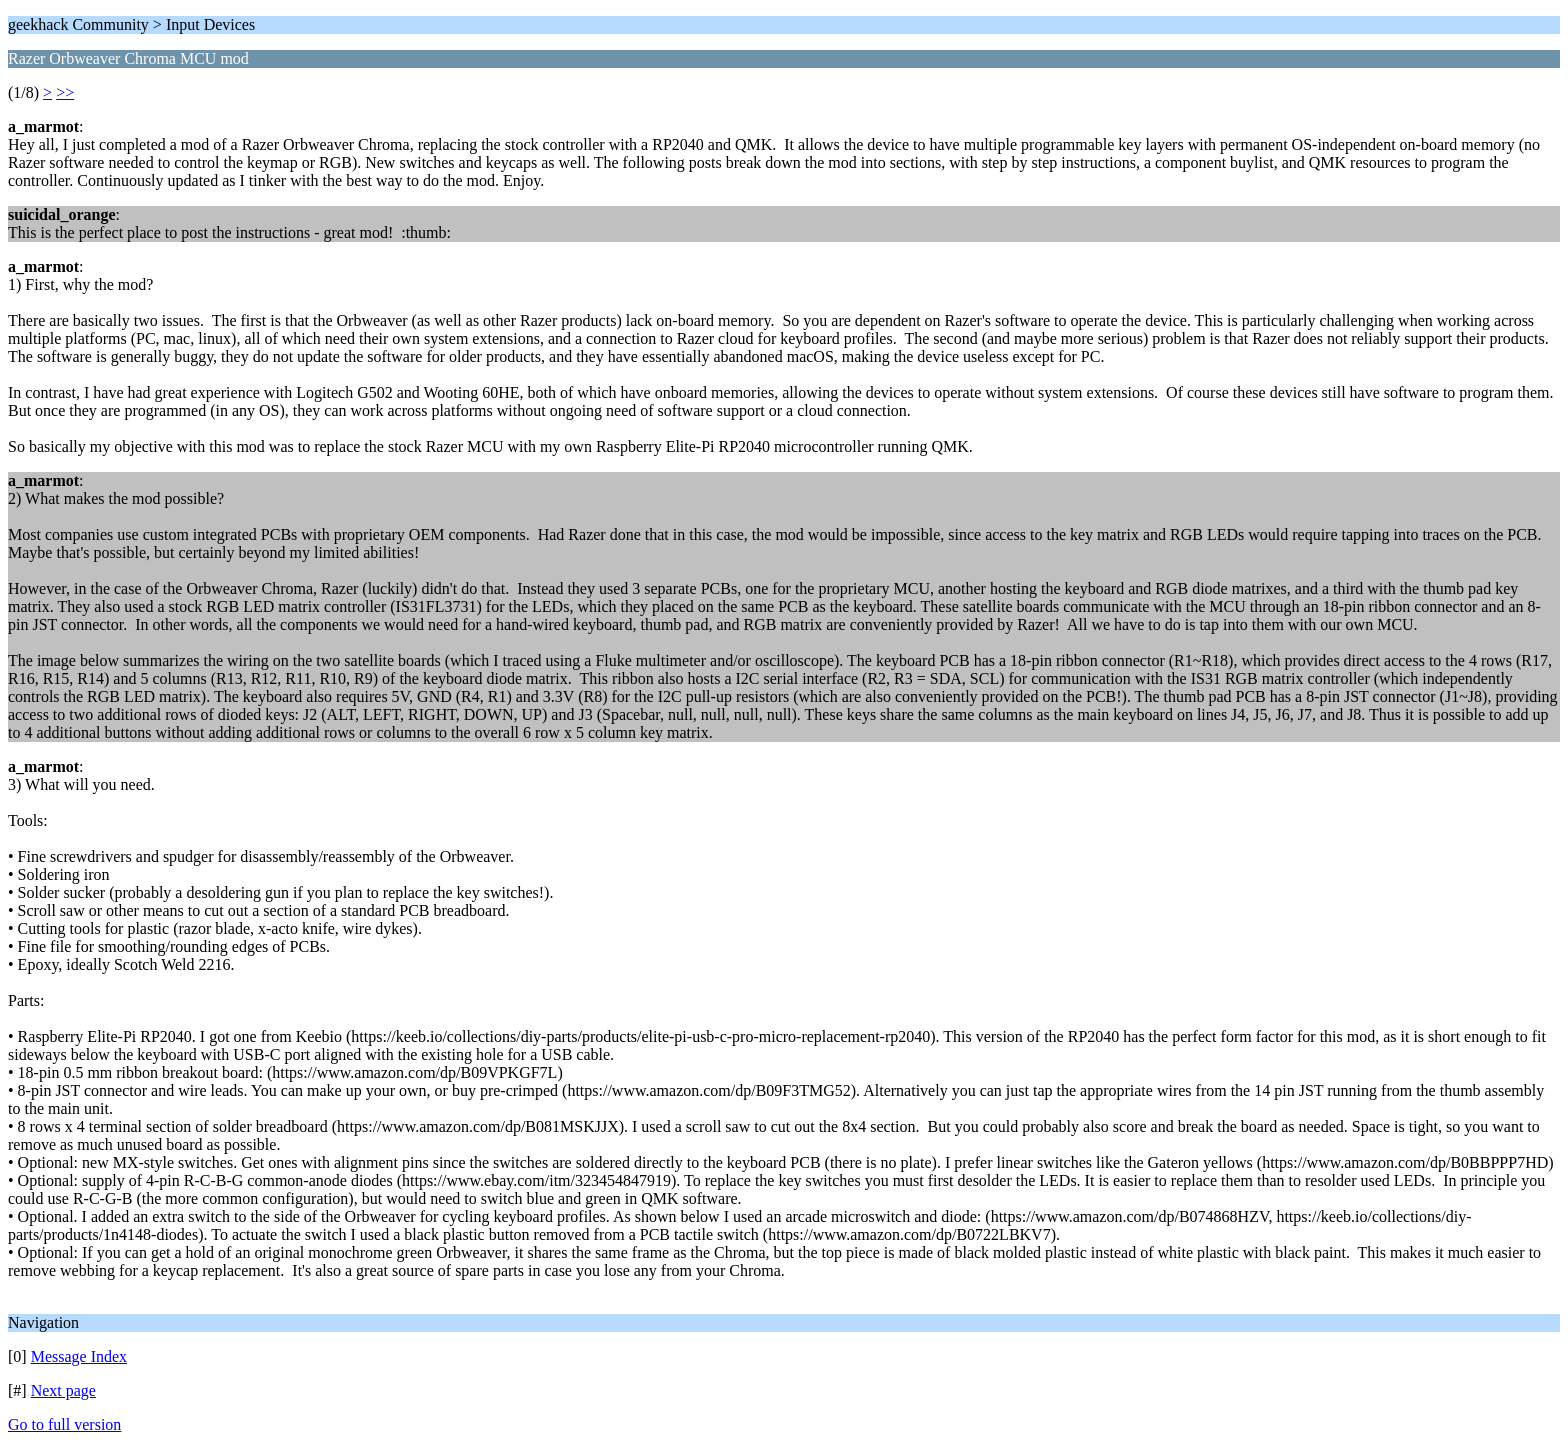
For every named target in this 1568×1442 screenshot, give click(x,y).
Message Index (79, 1356)
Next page (63, 1390)
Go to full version (64, 1424)
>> (65, 92)
